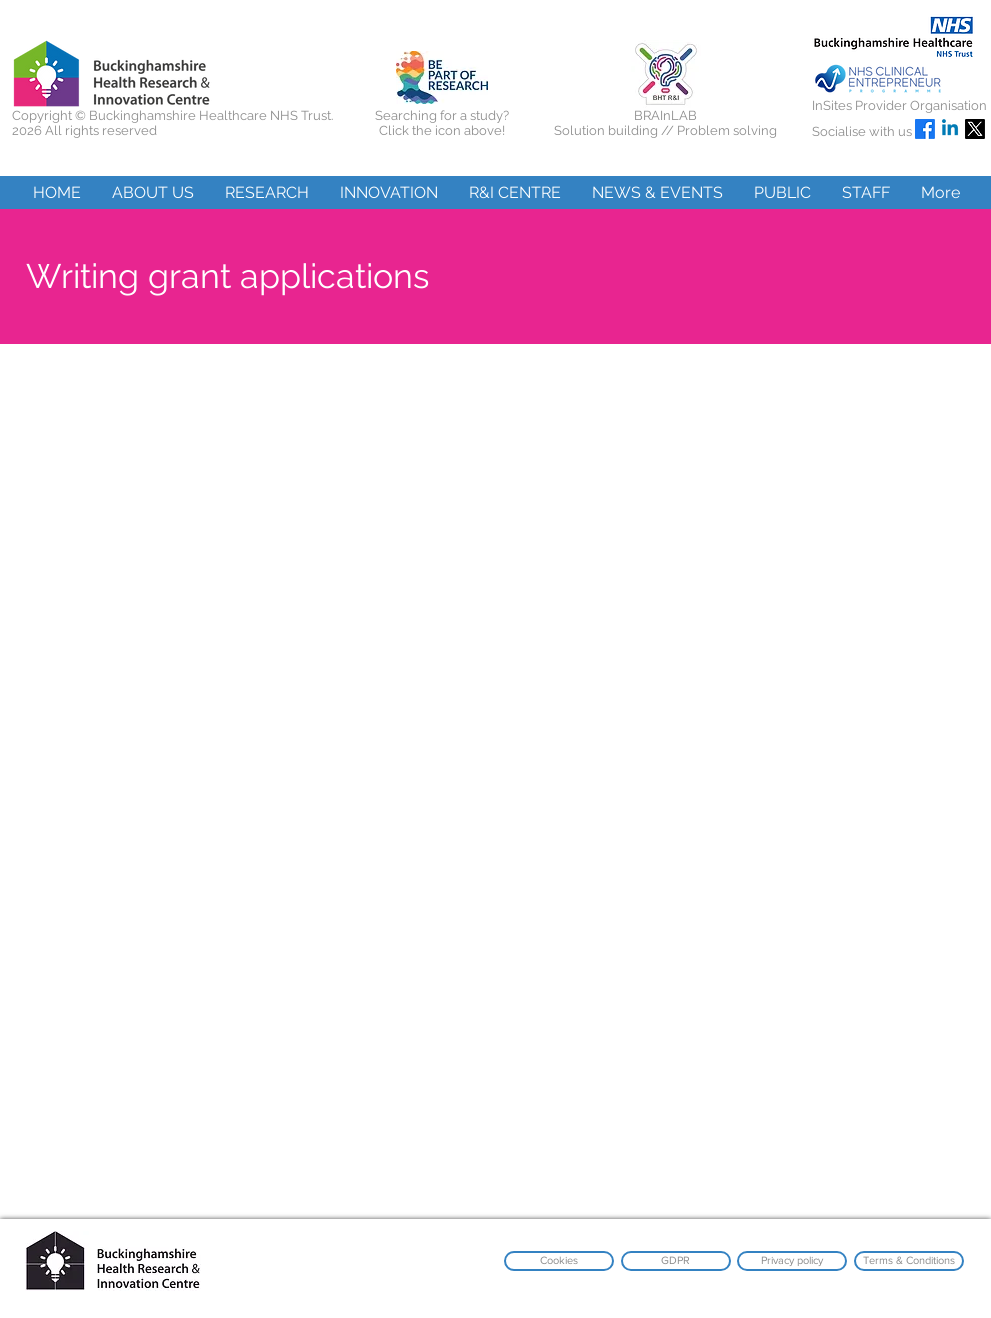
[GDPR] (676, 1261)
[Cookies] (559, 1261)
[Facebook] (925, 129)
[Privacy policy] (792, 1261)
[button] (152, 192)
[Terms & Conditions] (909, 1261)
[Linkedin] (950, 129)
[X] (975, 129)
